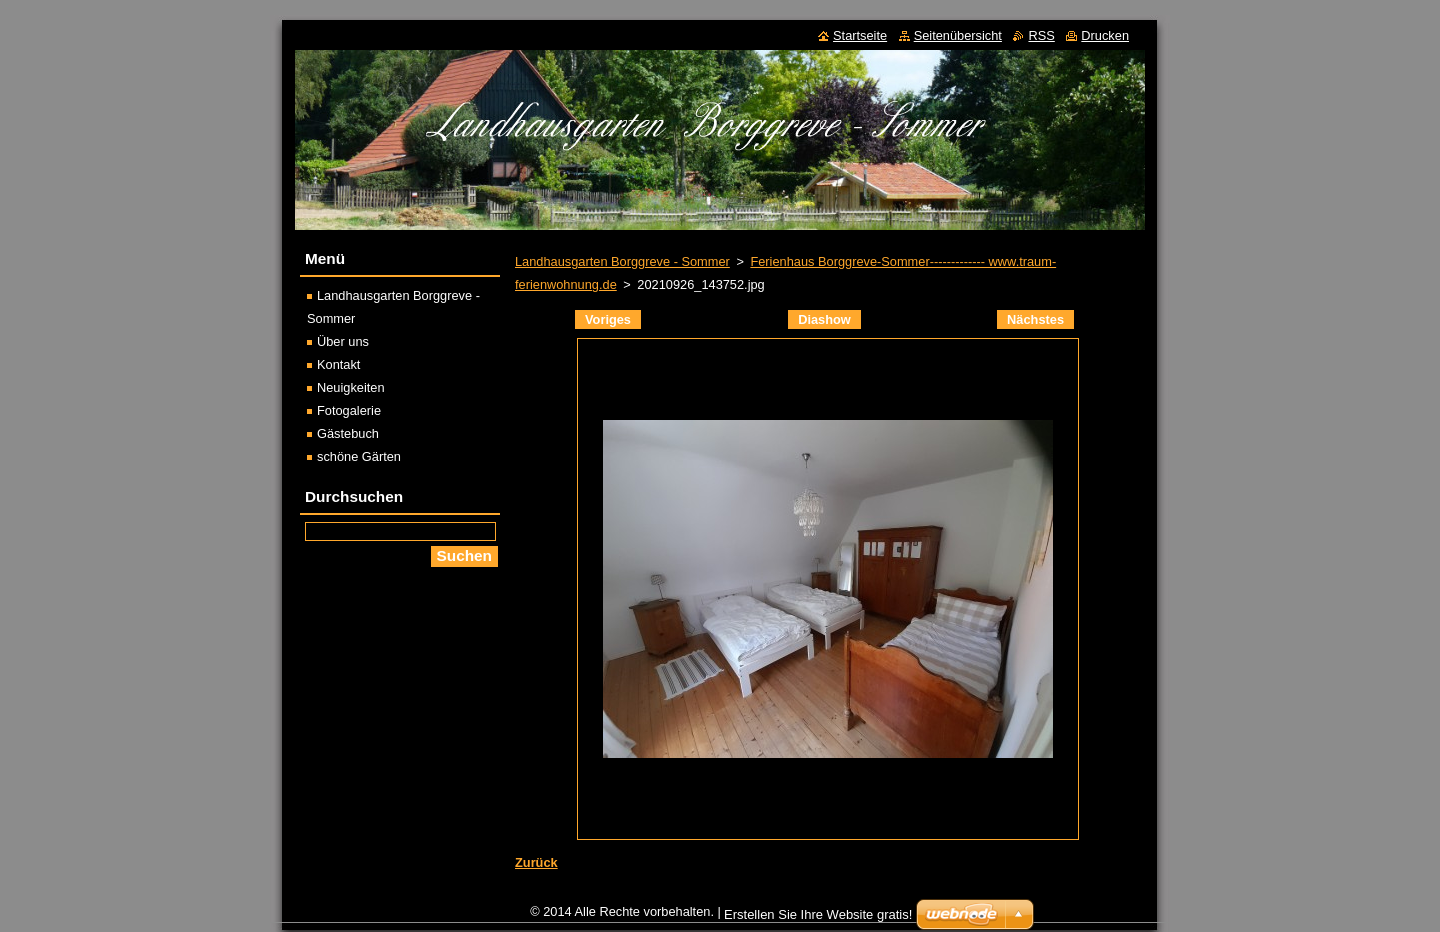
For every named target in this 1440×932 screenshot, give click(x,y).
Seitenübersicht (958, 35)
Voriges (608, 319)
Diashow (824, 319)
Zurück (536, 862)
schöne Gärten (359, 456)
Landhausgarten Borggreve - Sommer (622, 261)
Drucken (1105, 35)
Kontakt (338, 364)
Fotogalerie (349, 410)
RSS (1041, 35)
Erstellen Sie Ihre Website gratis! (818, 914)
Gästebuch (348, 433)
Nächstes (1035, 319)
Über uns (343, 341)
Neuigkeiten (351, 387)
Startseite (860, 35)
